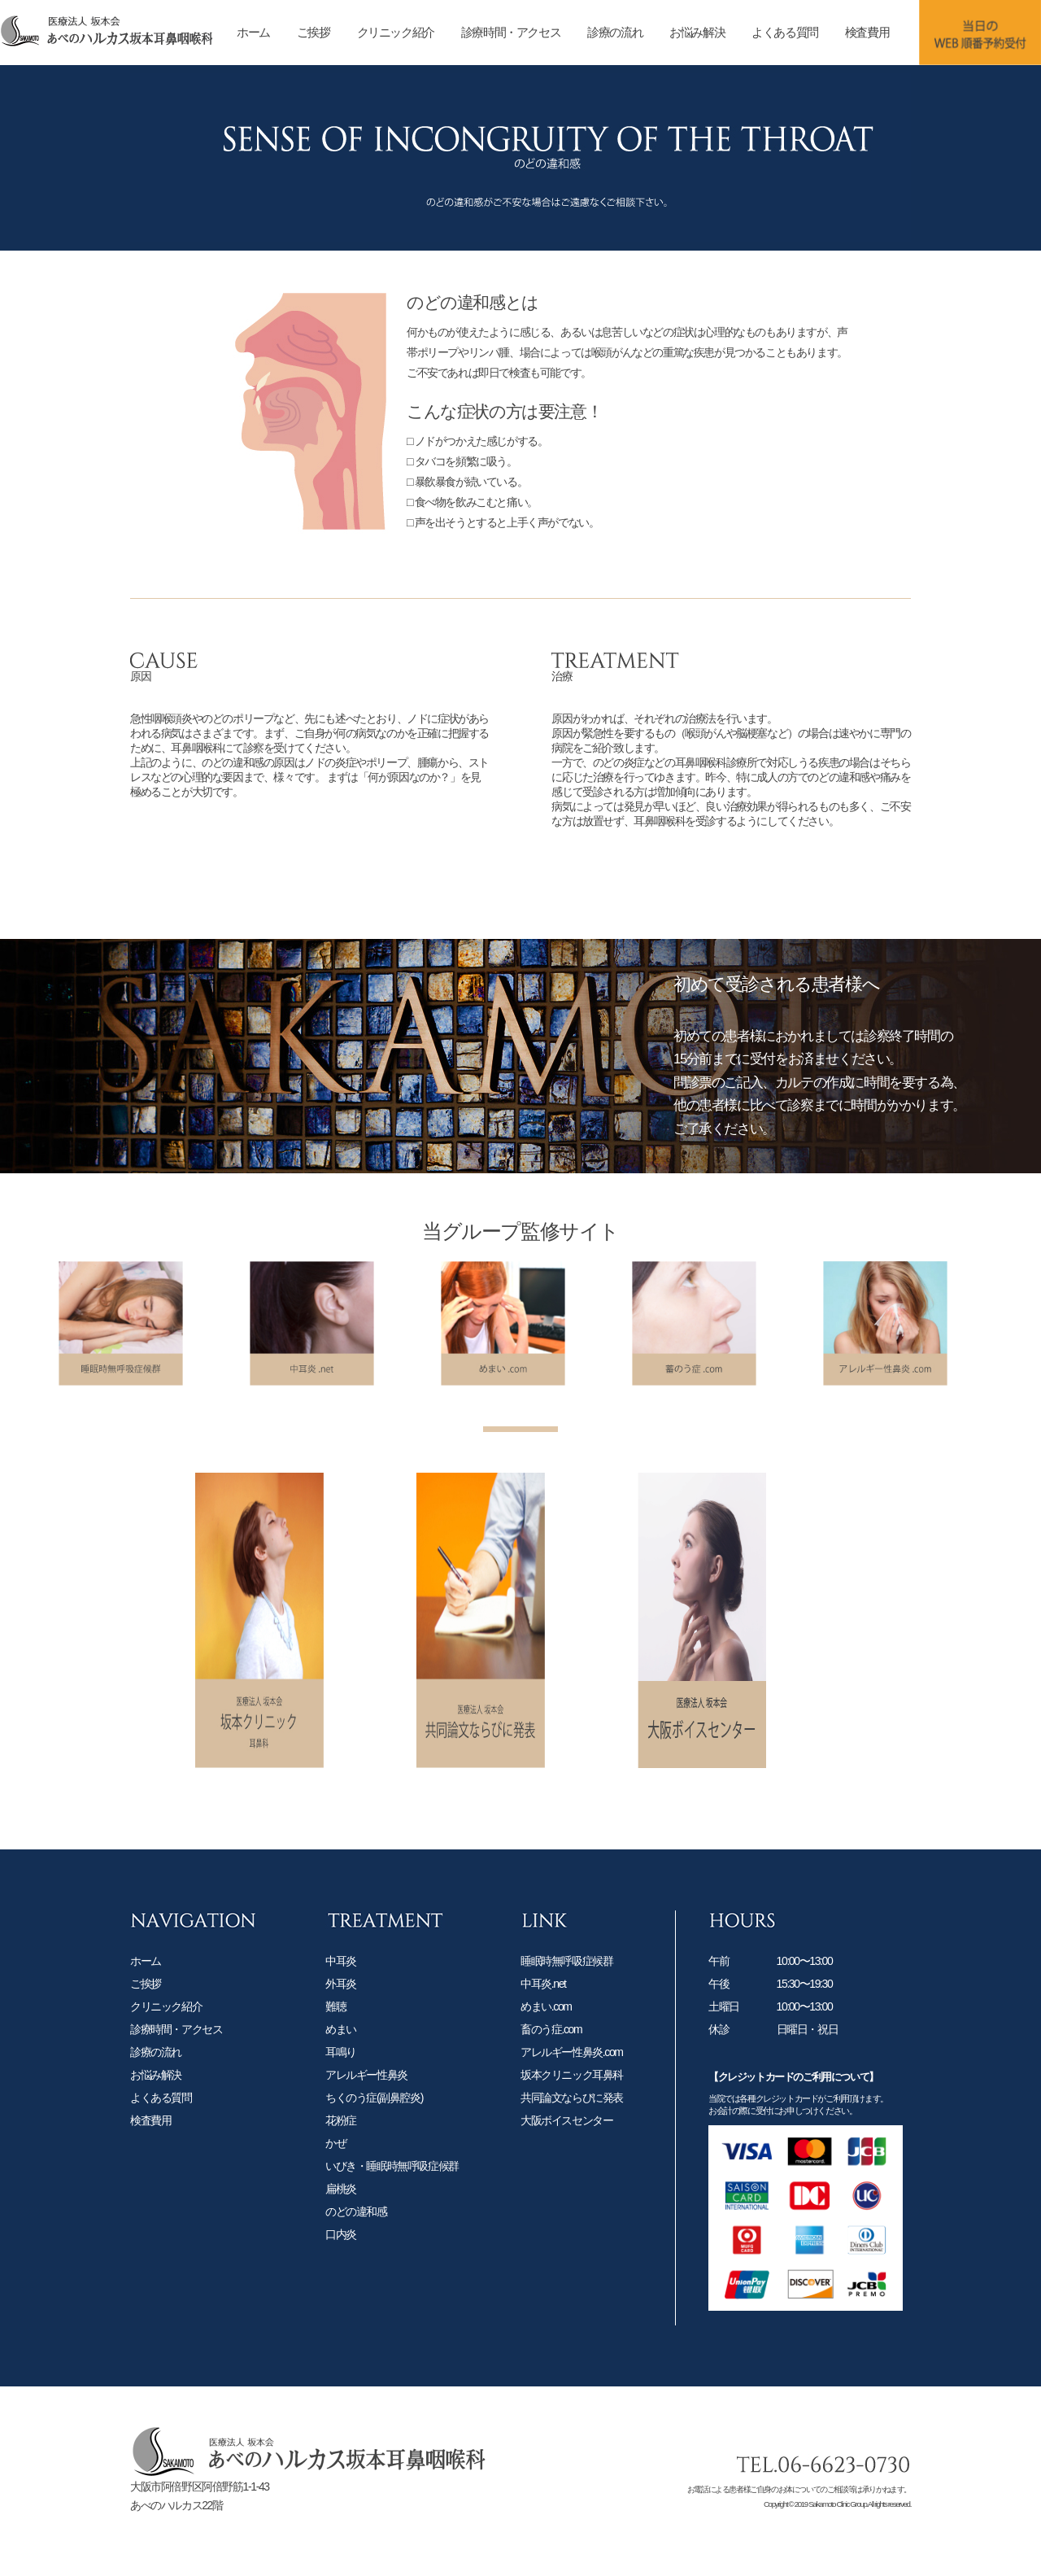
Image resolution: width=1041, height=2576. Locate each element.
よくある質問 (784, 32)
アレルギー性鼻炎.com (571, 2090)
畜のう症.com (550, 2067)
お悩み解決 (697, 32)
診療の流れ (614, 32)
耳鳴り (340, 2090)
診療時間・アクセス (510, 32)
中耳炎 (340, 1999)
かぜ (335, 2181)
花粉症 (340, 2158)
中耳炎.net (543, 2021)
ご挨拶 (313, 32)
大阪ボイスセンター (566, 2158)
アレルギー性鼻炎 (366, 2113)
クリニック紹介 (395, 32)
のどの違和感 (356, 2249)
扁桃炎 (340, 2226)
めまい (340, 2067)
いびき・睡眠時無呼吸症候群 (392, 2204)
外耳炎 (340, 2021)
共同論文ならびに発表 (571, 2135)
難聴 (335, 2044)
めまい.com (546, 2044)
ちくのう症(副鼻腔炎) (374, 2135)
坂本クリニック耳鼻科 (571, 2113)
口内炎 (340, 2272)
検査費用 (867, 32)
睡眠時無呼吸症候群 (566, 1999)
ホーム (253, 32)
